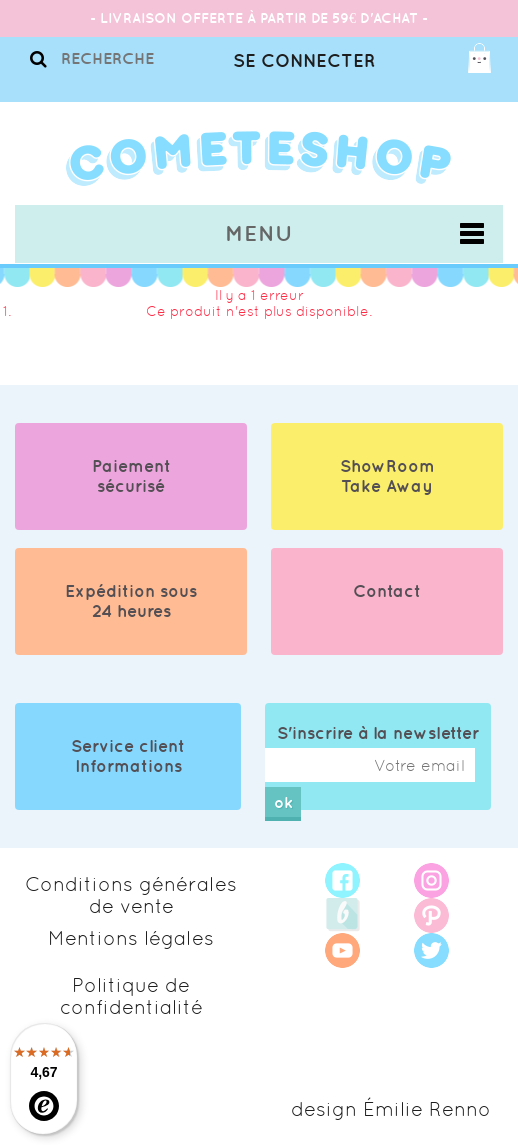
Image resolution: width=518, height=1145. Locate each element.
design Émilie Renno (391, 1109)
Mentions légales (131, 938)
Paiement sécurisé (131, 476)
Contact (387, 591)
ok (283, 802)
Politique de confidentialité (131, 996)
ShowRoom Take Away (387, 476)
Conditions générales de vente (131, 895)
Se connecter (304, 60)
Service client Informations (128, 756)
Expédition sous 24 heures (131, 601)
